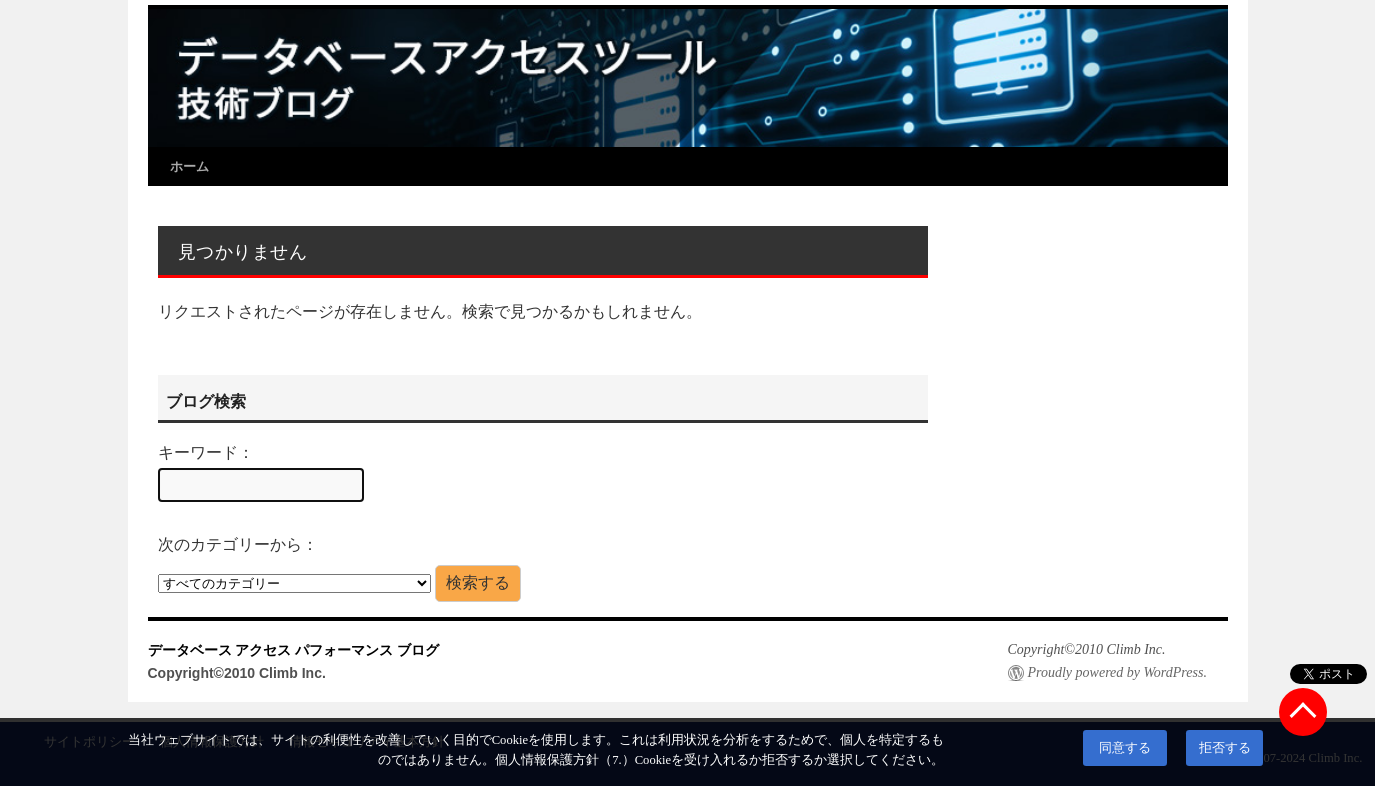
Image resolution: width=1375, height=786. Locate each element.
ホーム (189, 166)
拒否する (1225, 748)
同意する (1125, 748)
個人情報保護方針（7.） (564, 760)
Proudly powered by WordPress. (1117, 672)
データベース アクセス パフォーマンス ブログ (294, 650)
